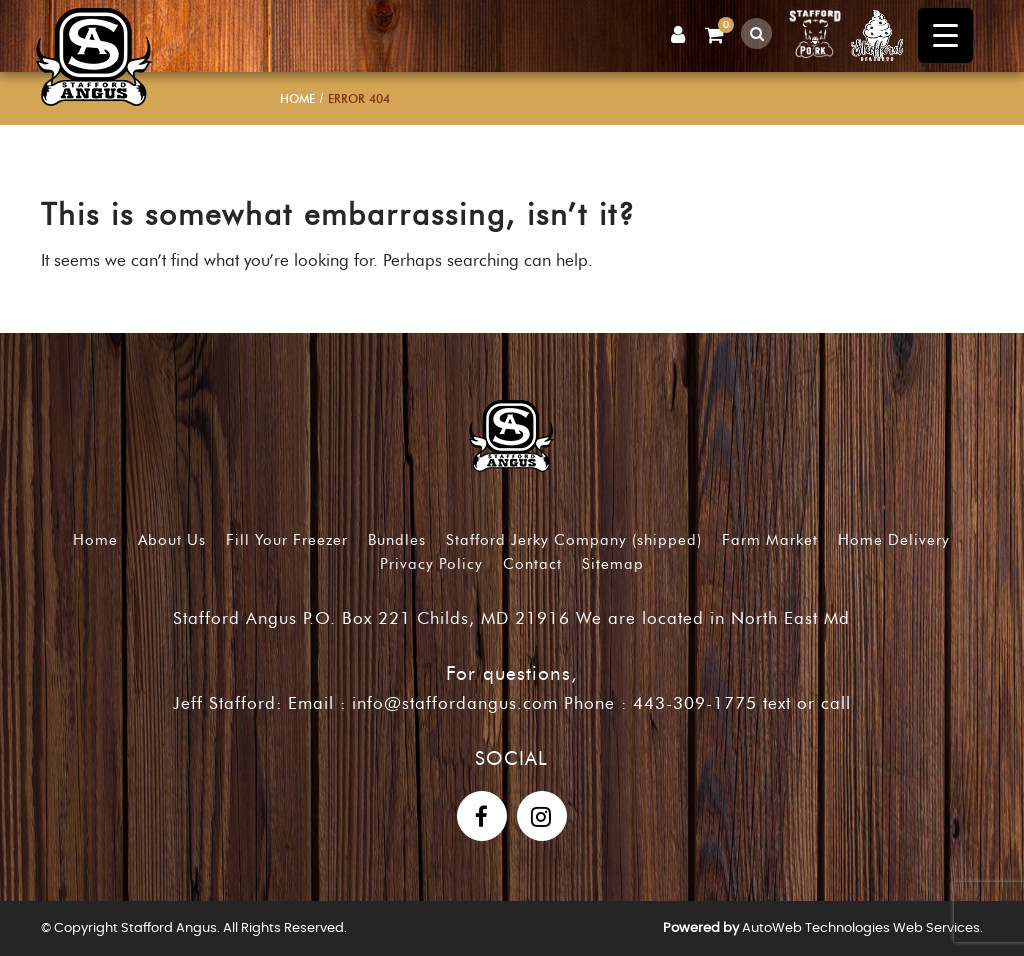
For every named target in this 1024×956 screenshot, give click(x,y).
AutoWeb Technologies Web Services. (862, 928)
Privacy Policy (431, 564)
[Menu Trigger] (945, 35)
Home (297, 98)
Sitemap (613, 564)
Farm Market (770, 540)
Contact (532, 564)
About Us (172, 540)
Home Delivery (894, 540)
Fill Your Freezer (287, 540)
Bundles (397, 540)
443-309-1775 (695, 703)
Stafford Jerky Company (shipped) (574, 540)
